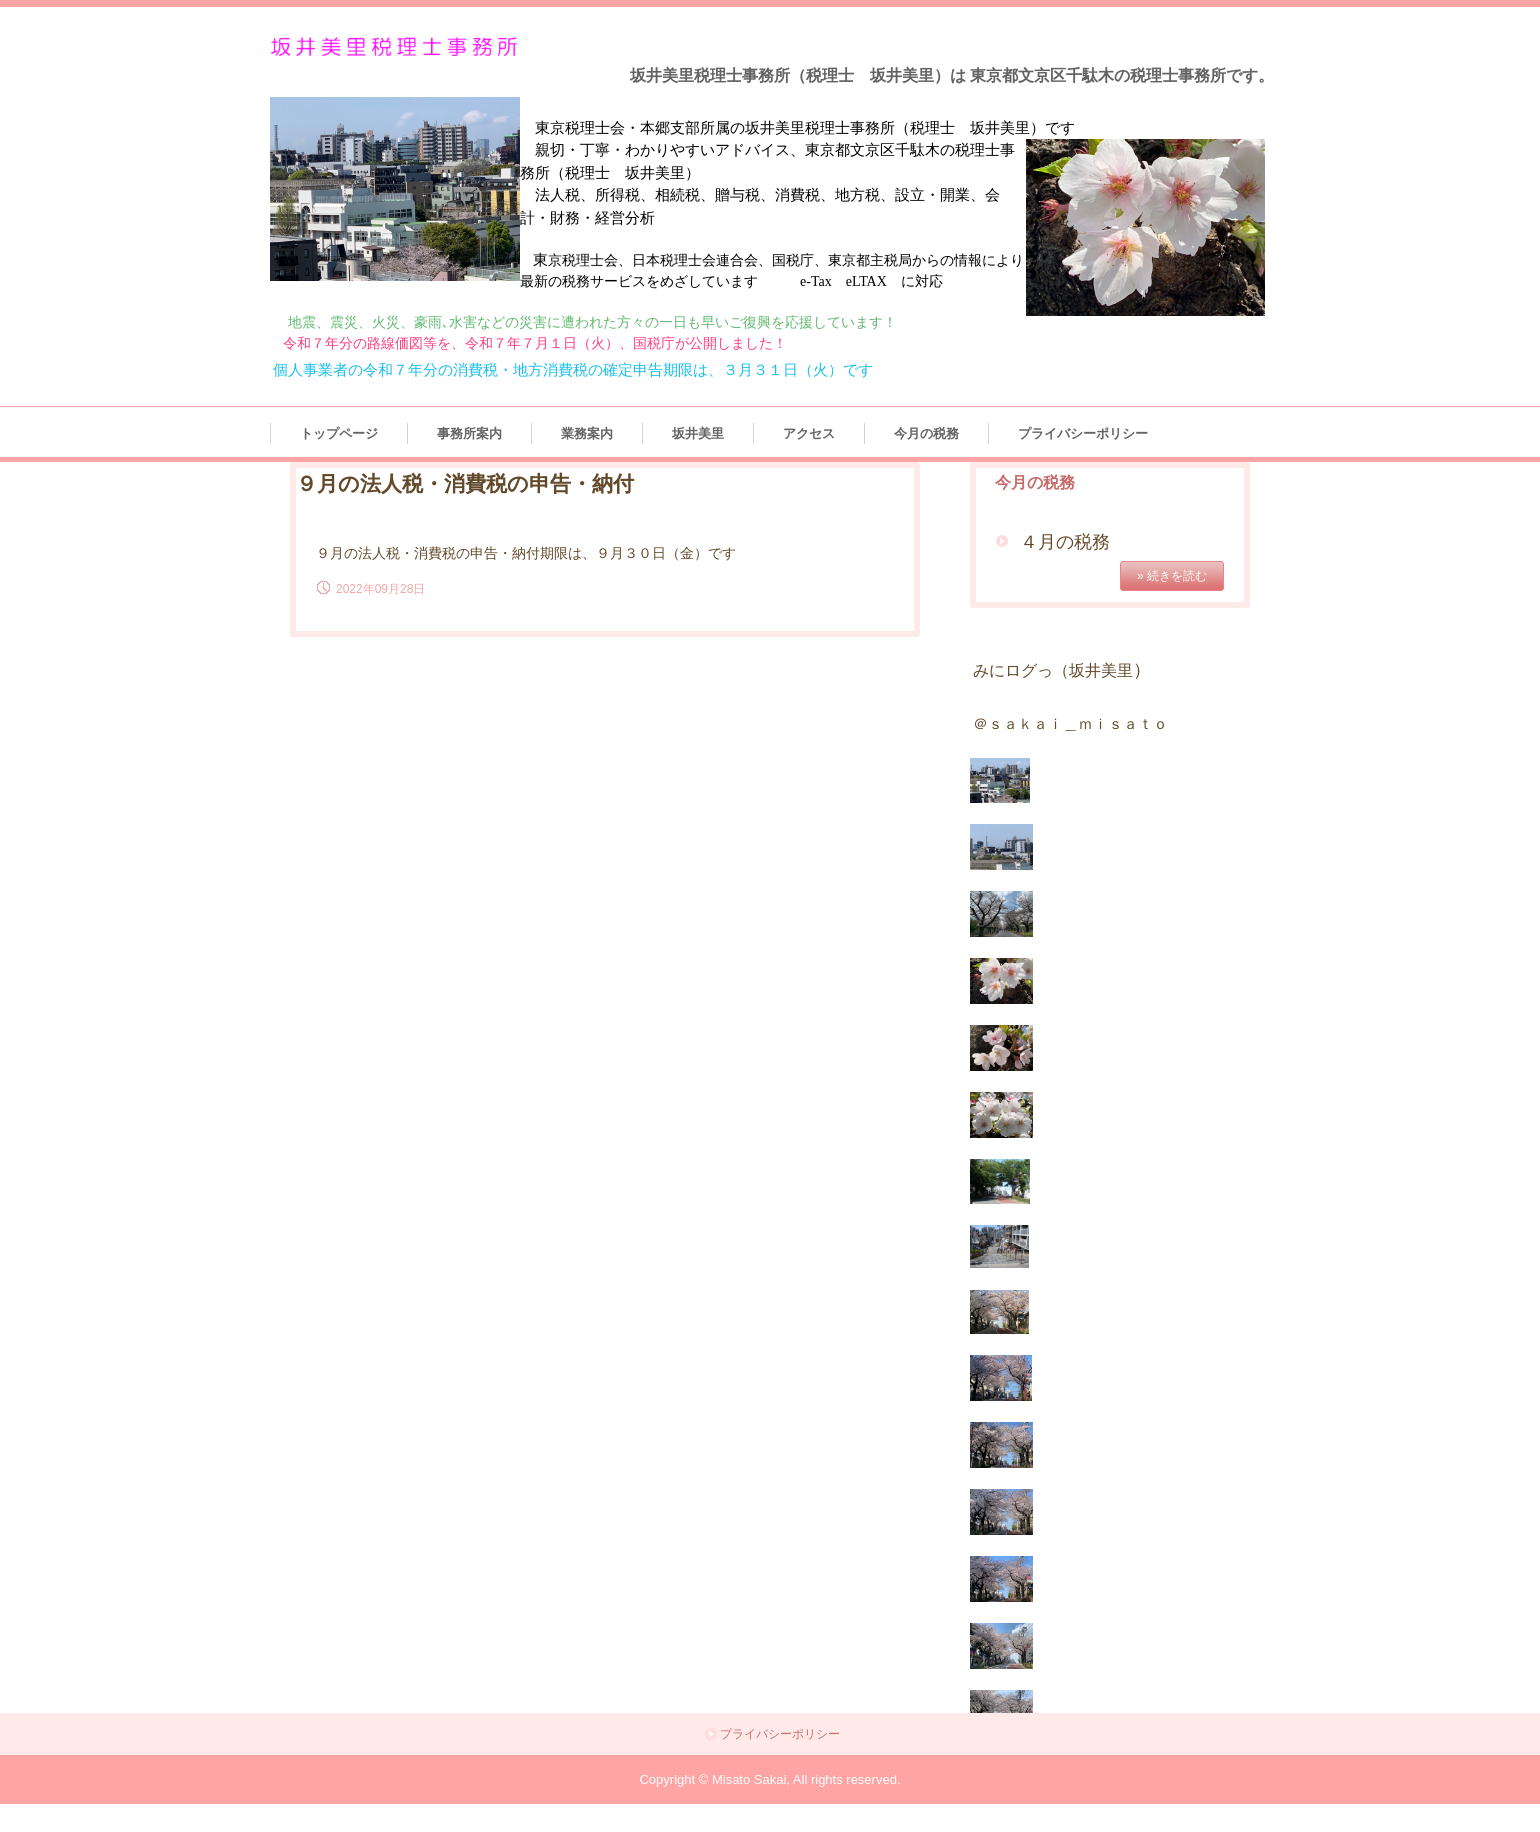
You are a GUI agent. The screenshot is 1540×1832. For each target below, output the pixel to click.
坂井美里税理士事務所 (398, 47)
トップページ (339, 433)
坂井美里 (698, 433)
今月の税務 (926, 433)
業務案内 (587, 433)
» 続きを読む (1172, 576)
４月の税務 (1065, 542)
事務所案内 (469, 433)
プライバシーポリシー (1083, 433)
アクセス (809, 433)
